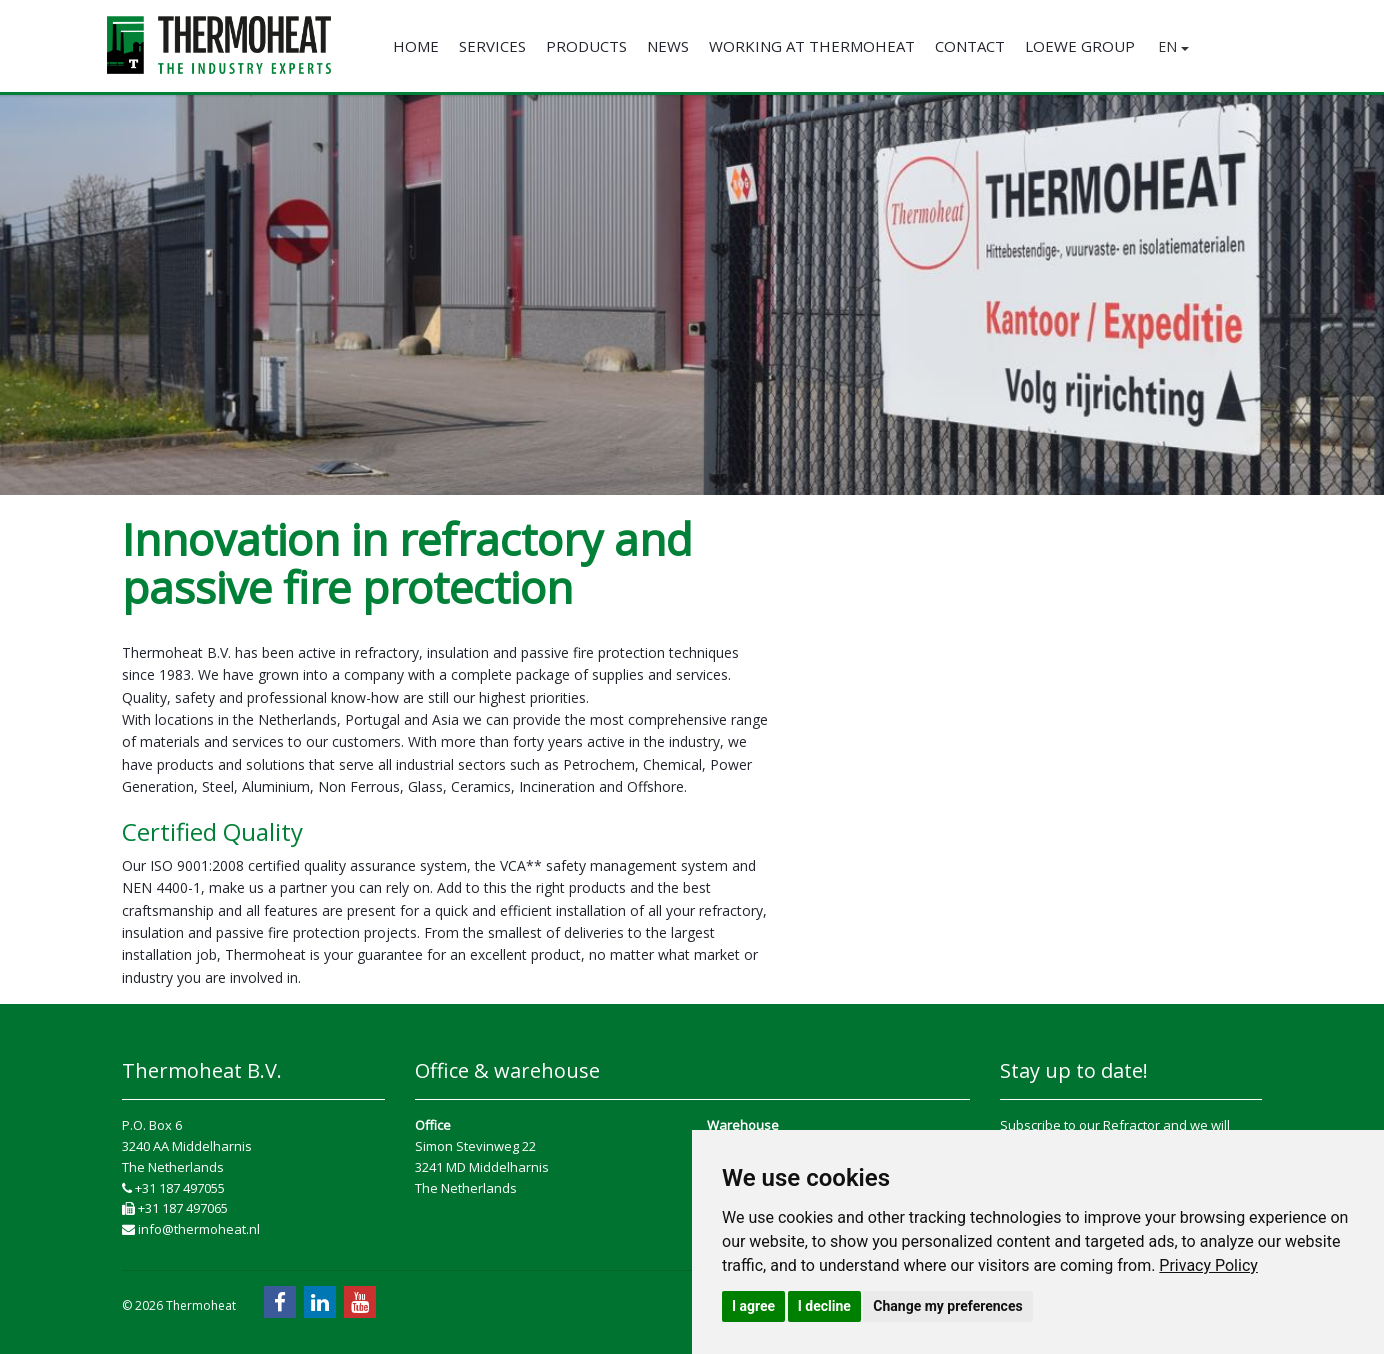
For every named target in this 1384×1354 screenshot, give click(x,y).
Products (586, 46)
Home (416, 46)
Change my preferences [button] (947, 1306)
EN (1173, 46)
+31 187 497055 (173, 1188)
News (668, 46)
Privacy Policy (1208, 1265)
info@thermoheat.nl (191, 1229)
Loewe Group (1080, 46)
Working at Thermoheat (812, 46)
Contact (970, 46)
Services (492, 46)
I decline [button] (824, 1306)
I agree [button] (753, 1306)
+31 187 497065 (175, 1208)
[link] (1208, 1265)
